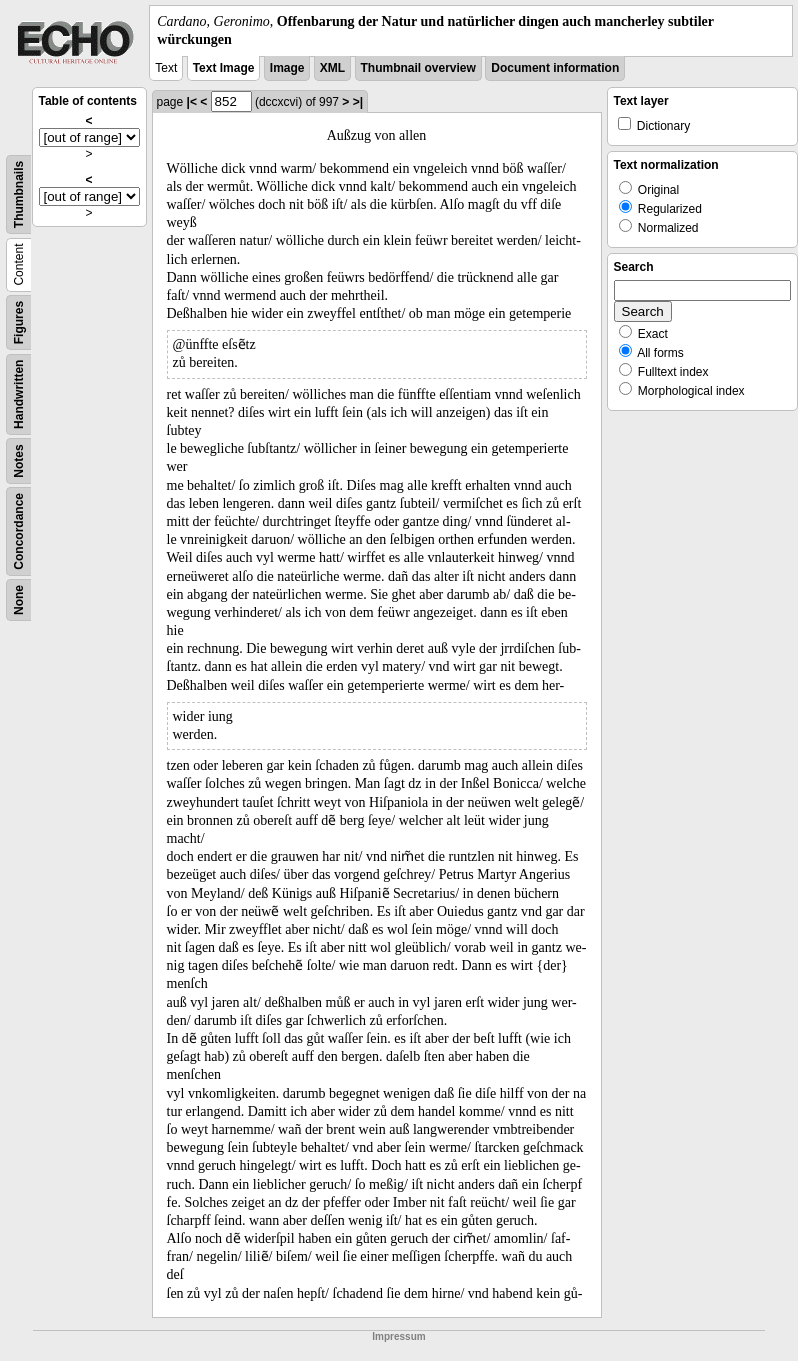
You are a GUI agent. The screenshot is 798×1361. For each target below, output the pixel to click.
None (19, 600)
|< (192, 102)
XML (332, 68)
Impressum (398, 1336)
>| (358, 102)
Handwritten (19, 394)
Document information (555, 68)
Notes (19, 461)
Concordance (19, 531)
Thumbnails (19, 194)
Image (287, 68)
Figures (19, 322)
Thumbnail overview (418, 68)
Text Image (224, 68)
